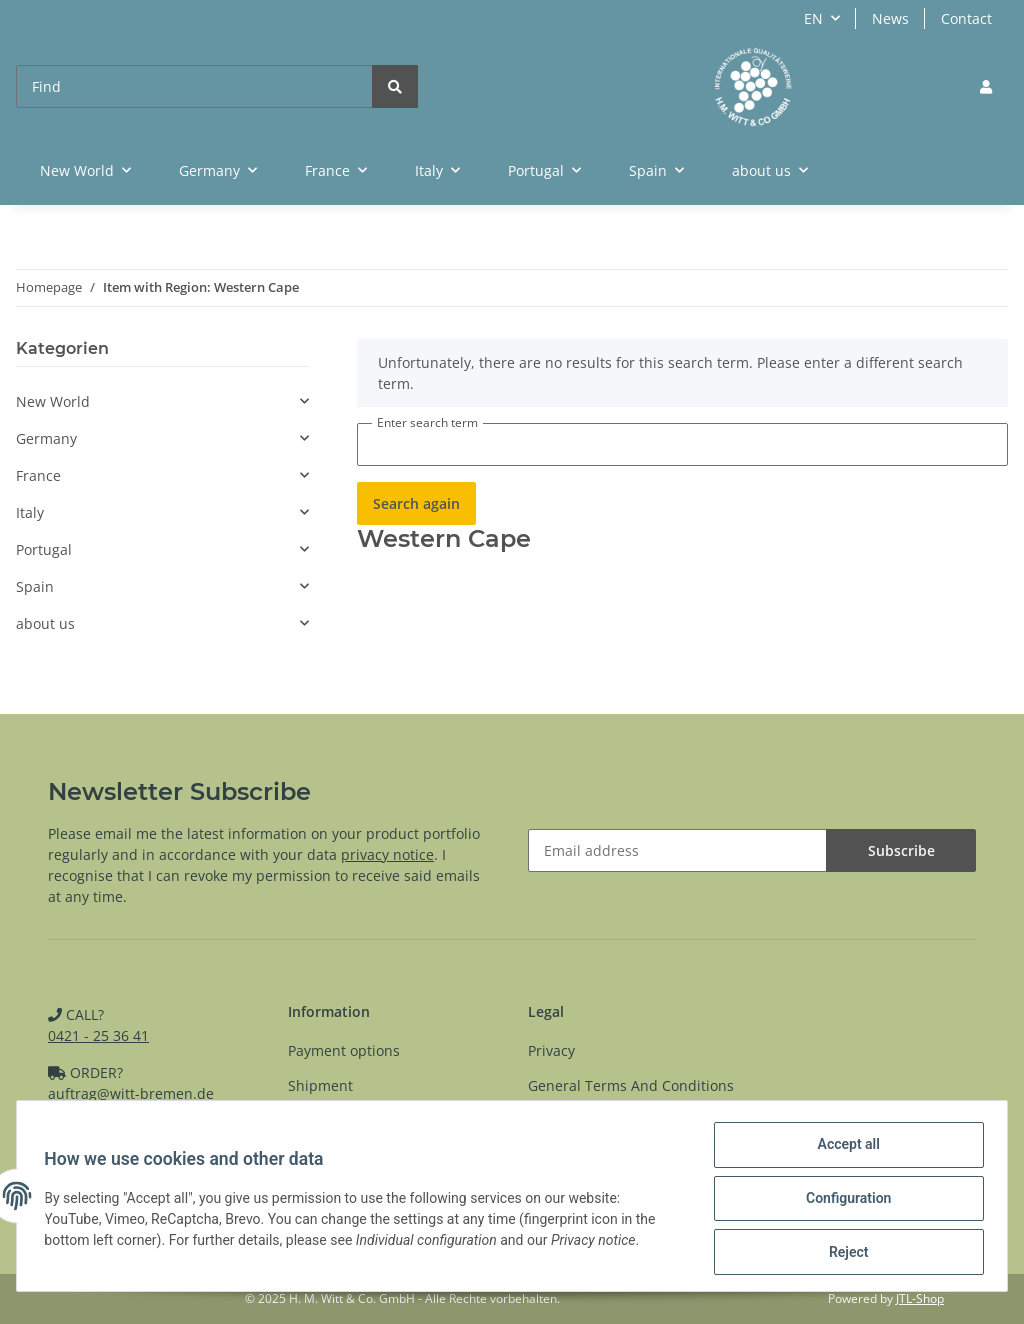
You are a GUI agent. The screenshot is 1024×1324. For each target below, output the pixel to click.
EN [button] (813, 18)
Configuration (843, 1201)
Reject (844, 1253)
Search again (416, 503)
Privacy (551, 1050)
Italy (30, 512)
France (38, 475)
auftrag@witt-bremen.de (131, 1093)
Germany (46, 438)
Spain (35, 586)
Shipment (320, 1085)
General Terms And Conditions (631, 1085)
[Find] (194, 86)
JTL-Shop (920, 1298)
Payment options (344, 1050)
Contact (966, 18)
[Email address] (677, 850)
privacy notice (387, 854)
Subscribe (901, 850)
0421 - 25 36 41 (98, 1035)
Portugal (44, 549)
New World (53, 401)
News (890, 18)
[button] (986, 86)
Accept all (844, 1149)
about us (45, 623)
